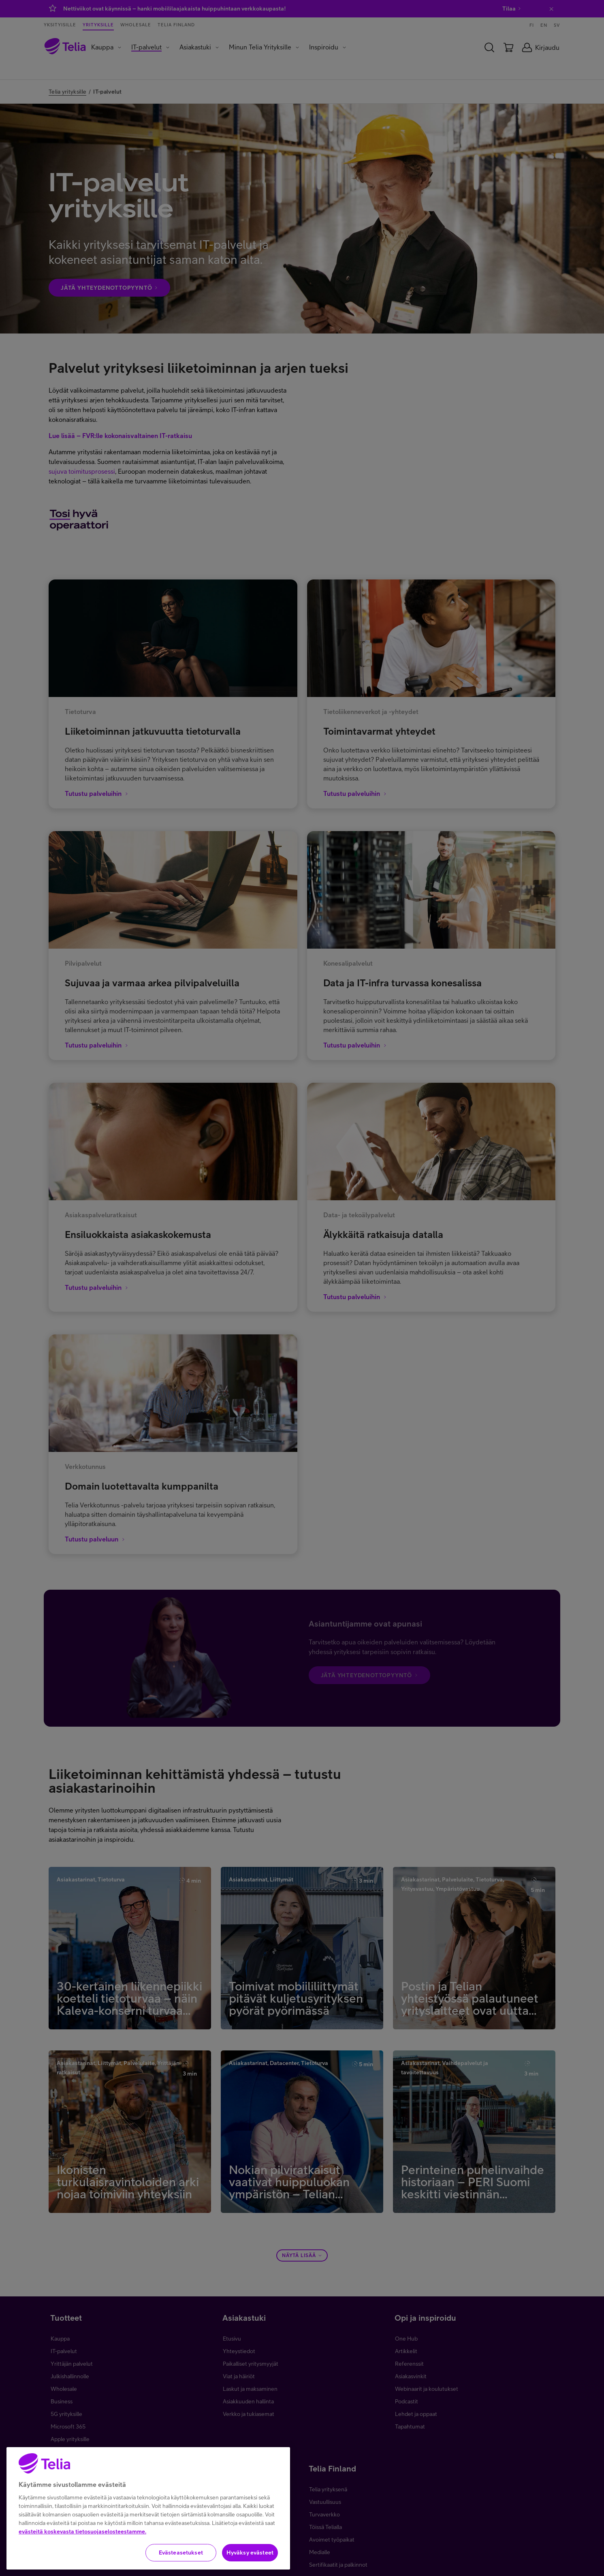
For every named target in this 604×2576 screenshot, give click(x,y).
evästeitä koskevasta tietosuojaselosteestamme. (82, 2537)
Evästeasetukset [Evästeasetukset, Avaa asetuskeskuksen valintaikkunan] (181, 2558)
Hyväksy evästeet (249, 2558)
